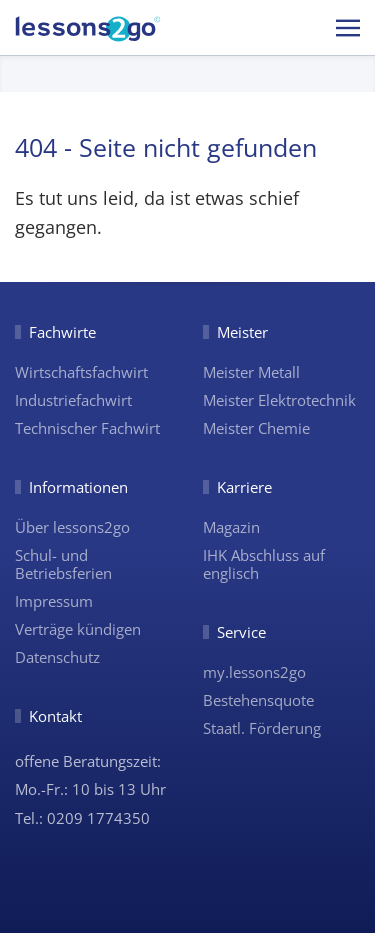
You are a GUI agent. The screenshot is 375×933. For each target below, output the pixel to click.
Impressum (54, 601)
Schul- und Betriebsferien (63, 564)
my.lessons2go (254, 672)
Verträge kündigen (78, 629)
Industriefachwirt (73, 400)
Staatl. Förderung (262, 728)
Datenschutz (57, 657)
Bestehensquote (258, 700)
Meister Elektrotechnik (279, 400)
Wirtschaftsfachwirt (81, 372)
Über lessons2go (72, 527)
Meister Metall (251, 372)
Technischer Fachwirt (87, 428)
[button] (347, 27)
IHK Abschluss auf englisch (264, 564)
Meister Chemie (256, 428)
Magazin (231, 527)
